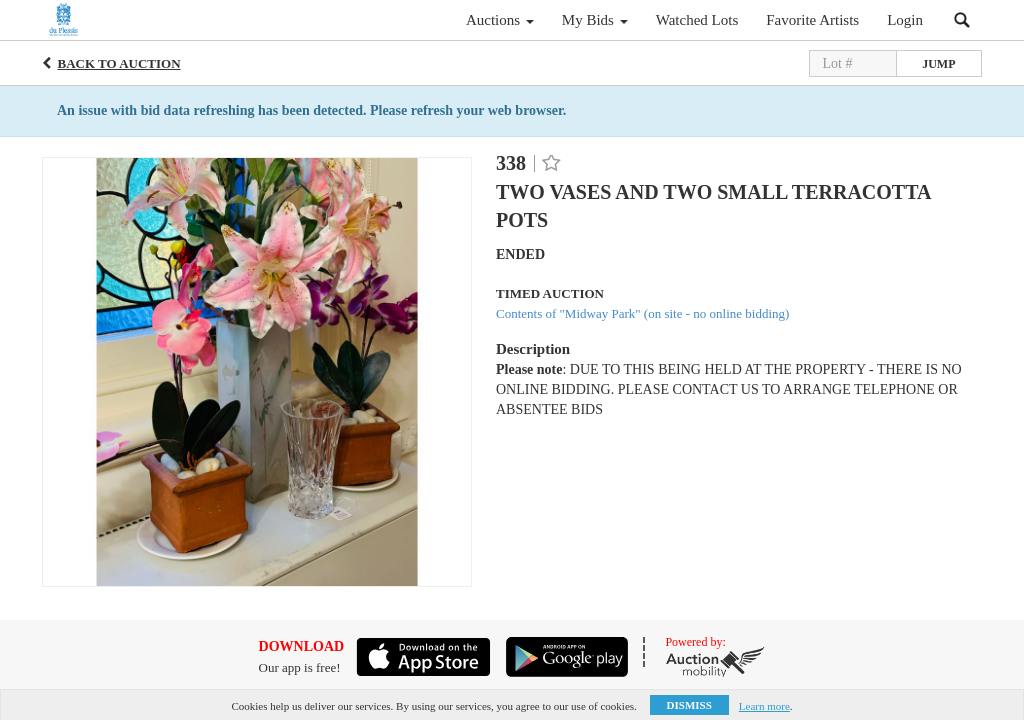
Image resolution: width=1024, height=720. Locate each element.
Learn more (764, 706)
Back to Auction (119, 63)
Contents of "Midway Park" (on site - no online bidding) (642, 313)
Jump (938, 64)
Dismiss (689, 705)
